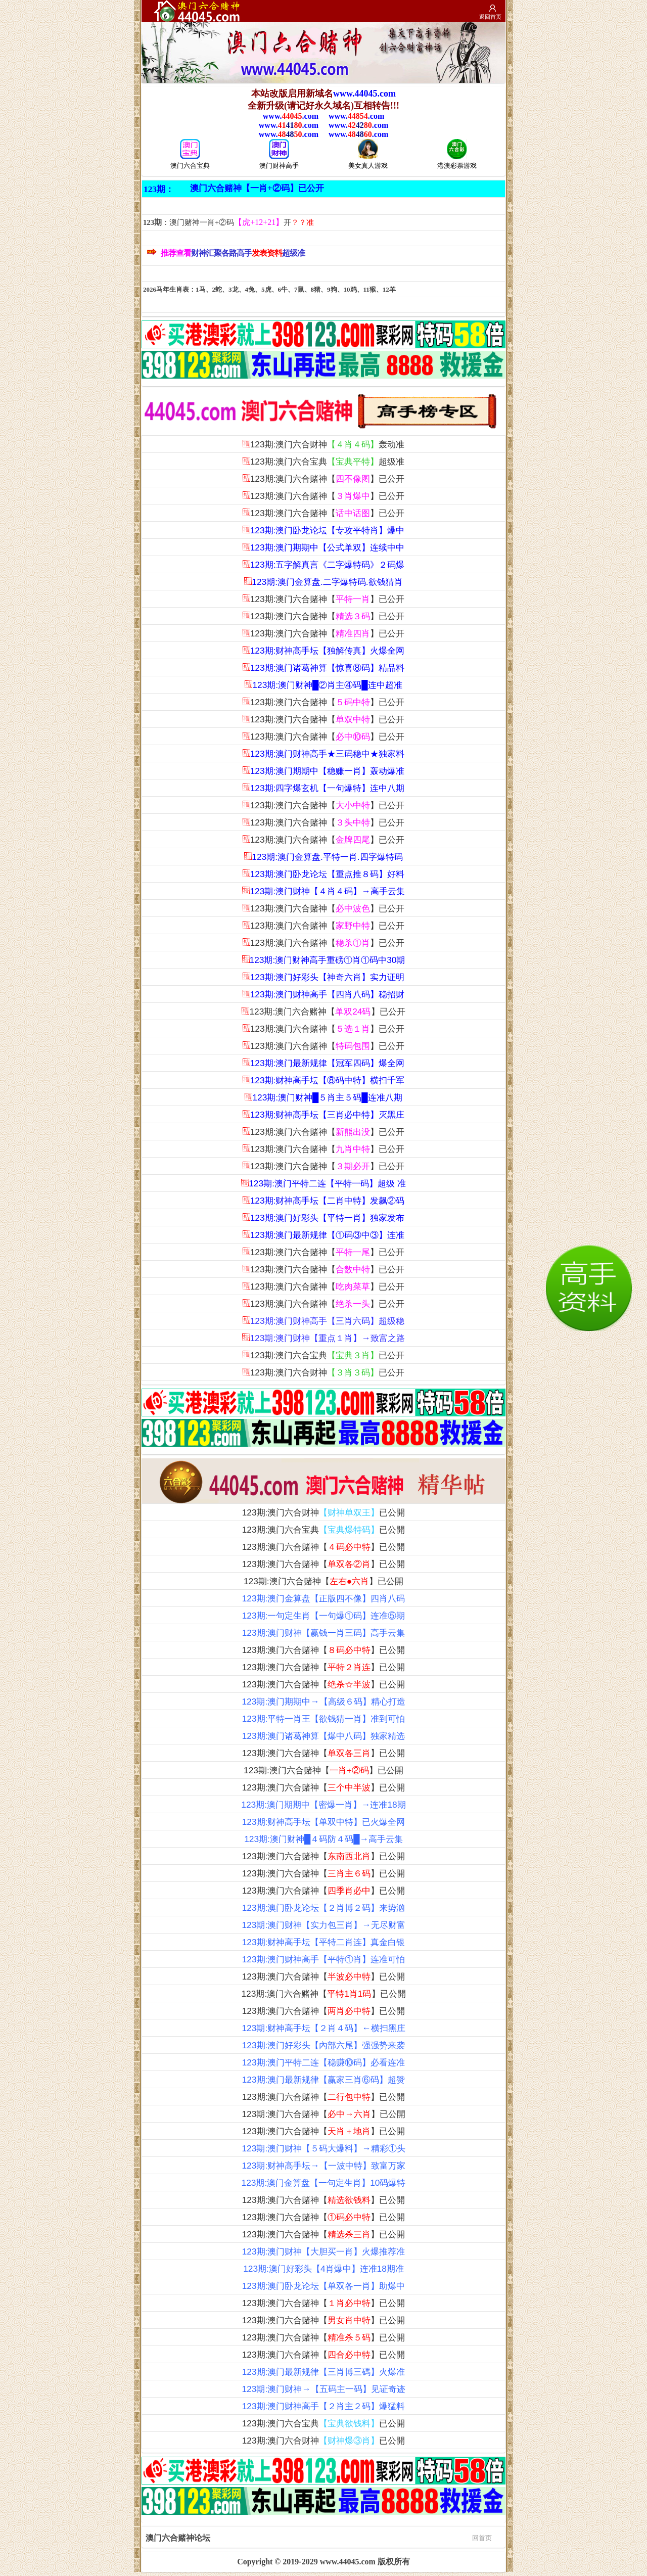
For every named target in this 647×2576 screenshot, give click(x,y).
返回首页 (490, 17)
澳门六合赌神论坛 (319, 2537)
